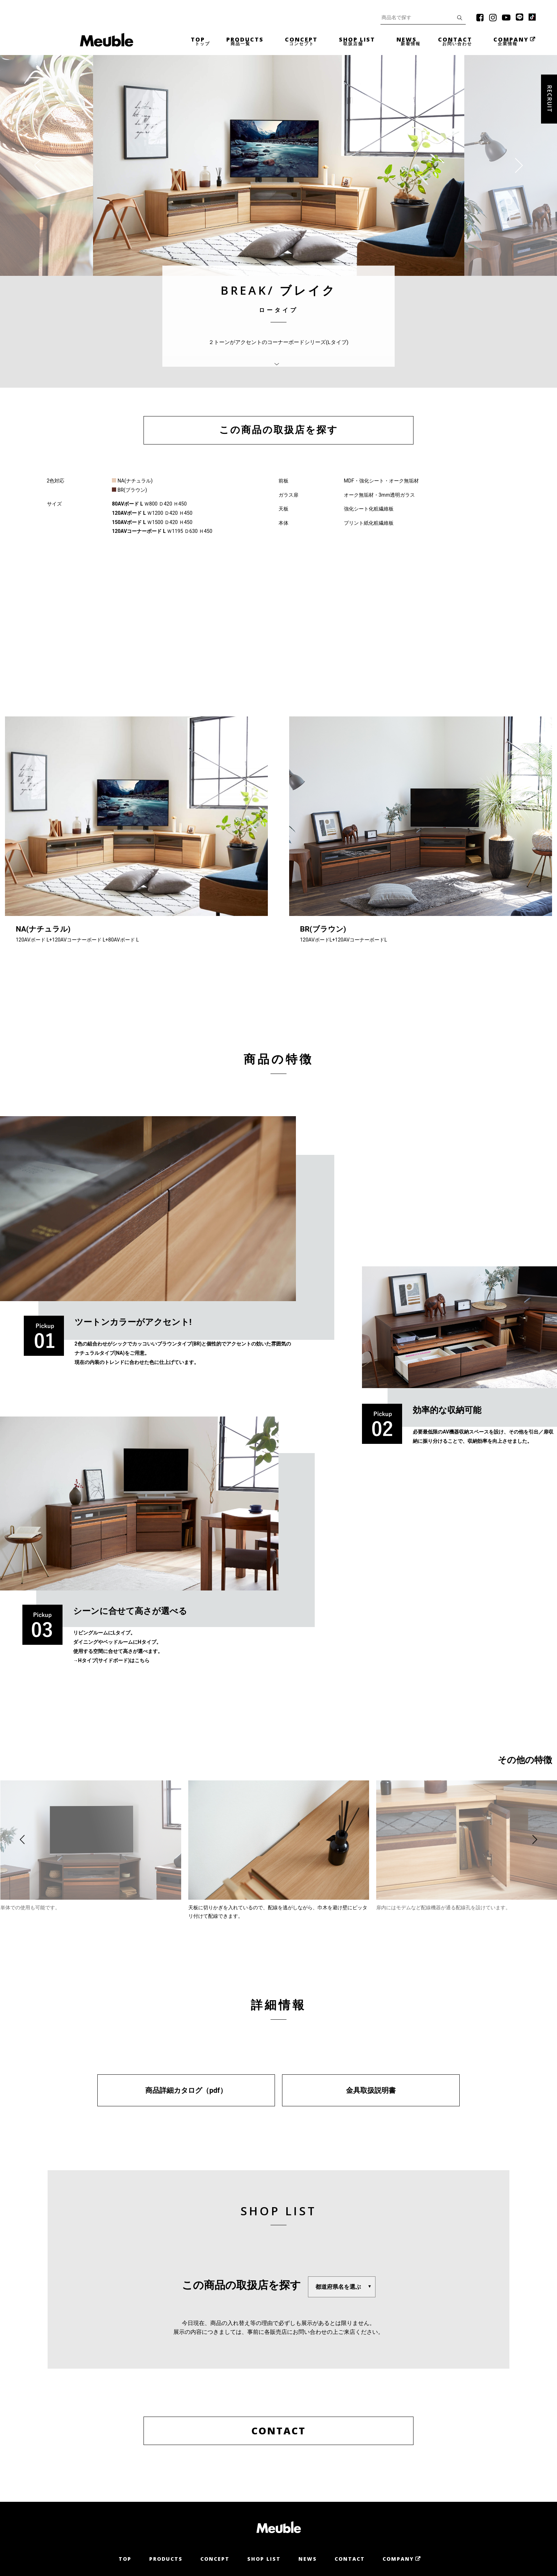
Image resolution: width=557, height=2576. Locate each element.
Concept (214, 2558)
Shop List (264, 2558)
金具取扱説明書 (371, 2090)
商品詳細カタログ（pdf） (186, 2090)
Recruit (549, 99)
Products (166, 2558)
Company (398, 2558)
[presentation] (41, 165)
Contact (350, 2558)
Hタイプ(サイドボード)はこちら (114, 1660)
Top (125, 2558)
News (307, 2558)
